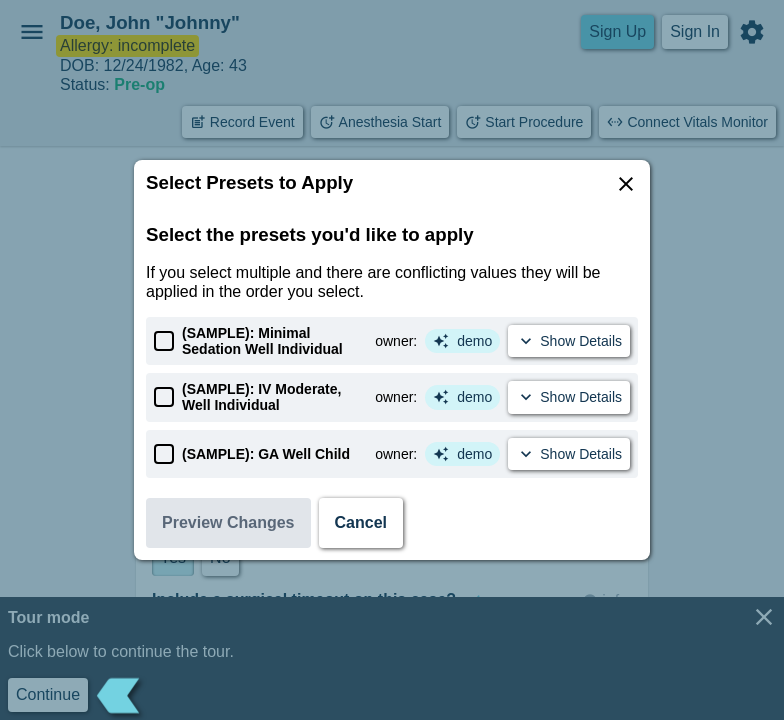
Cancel (361, 522)
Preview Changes (228, 522)
